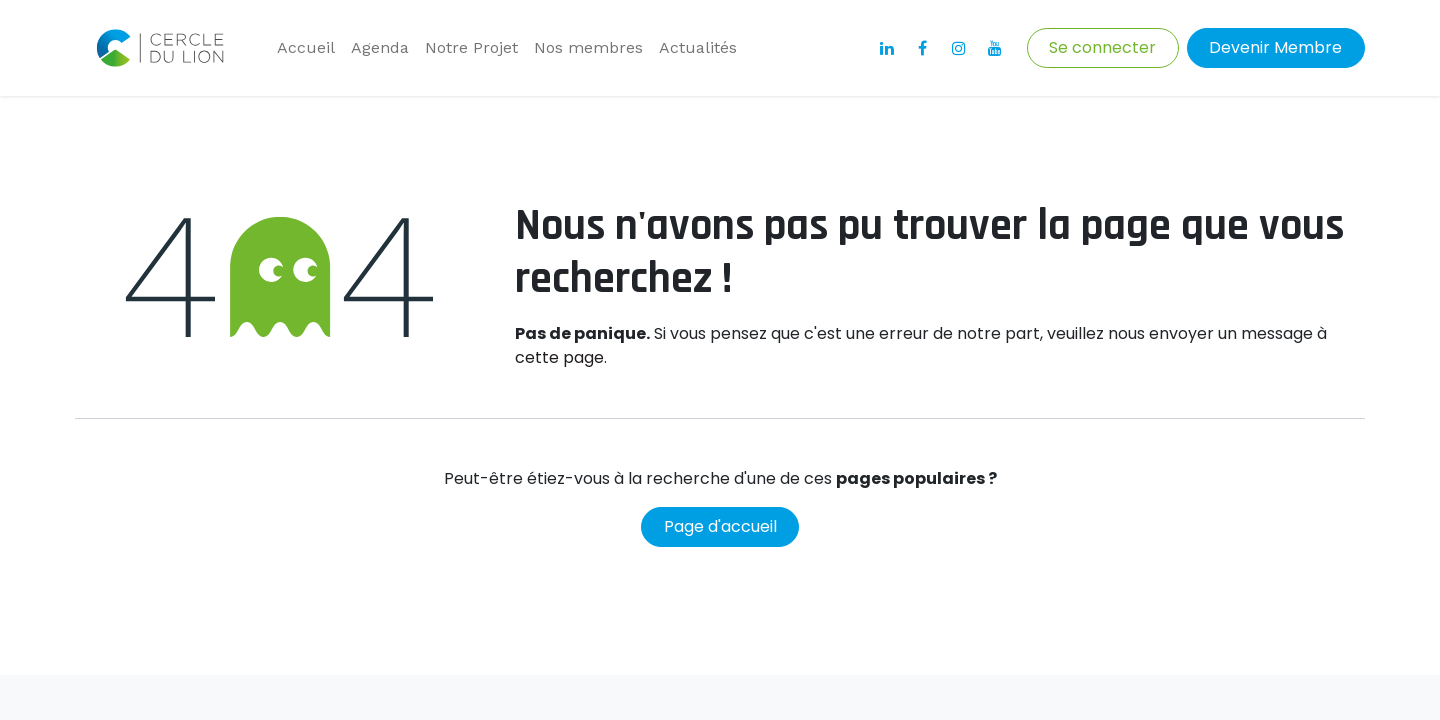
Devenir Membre (1275, 47)
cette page (559, 357)
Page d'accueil (720, 526)
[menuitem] (306, 48)
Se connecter (1102, 47)
